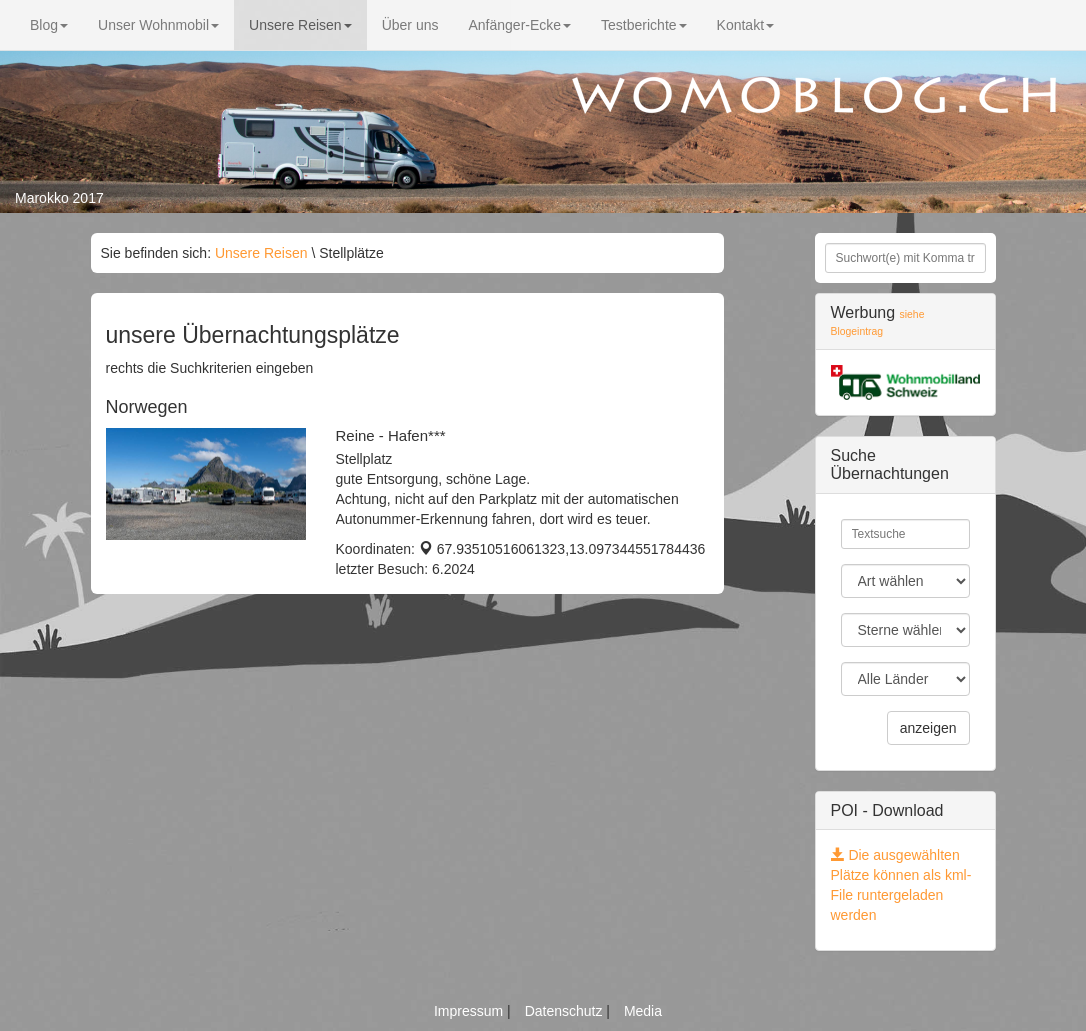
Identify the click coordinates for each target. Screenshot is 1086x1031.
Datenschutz (566, 1011)
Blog (49, 25)
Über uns (410, 25)
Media (643, 1011)
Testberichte (643, 25)
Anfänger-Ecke (519, 25)
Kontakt (745, 25)
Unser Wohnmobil (158, 25)
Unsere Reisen (300, 25)
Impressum (470, 1011)
